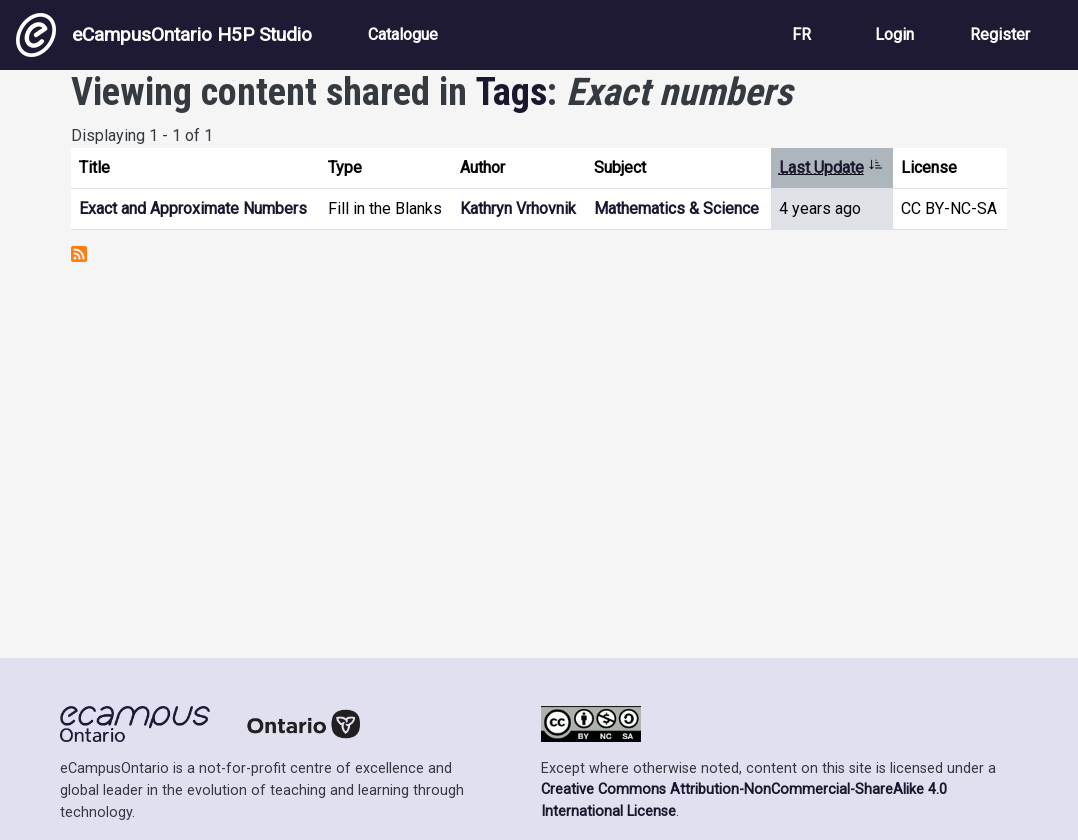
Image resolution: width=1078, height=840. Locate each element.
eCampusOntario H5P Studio (164, 35)
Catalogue (403, 34)
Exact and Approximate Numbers (193, 208)
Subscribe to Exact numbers (79, 254)
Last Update (831, 167)
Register (1000, 34)
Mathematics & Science (676, 208)
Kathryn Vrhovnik (518, 208)
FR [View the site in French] (801, 34)
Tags (511, 92)
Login (894, 34)
